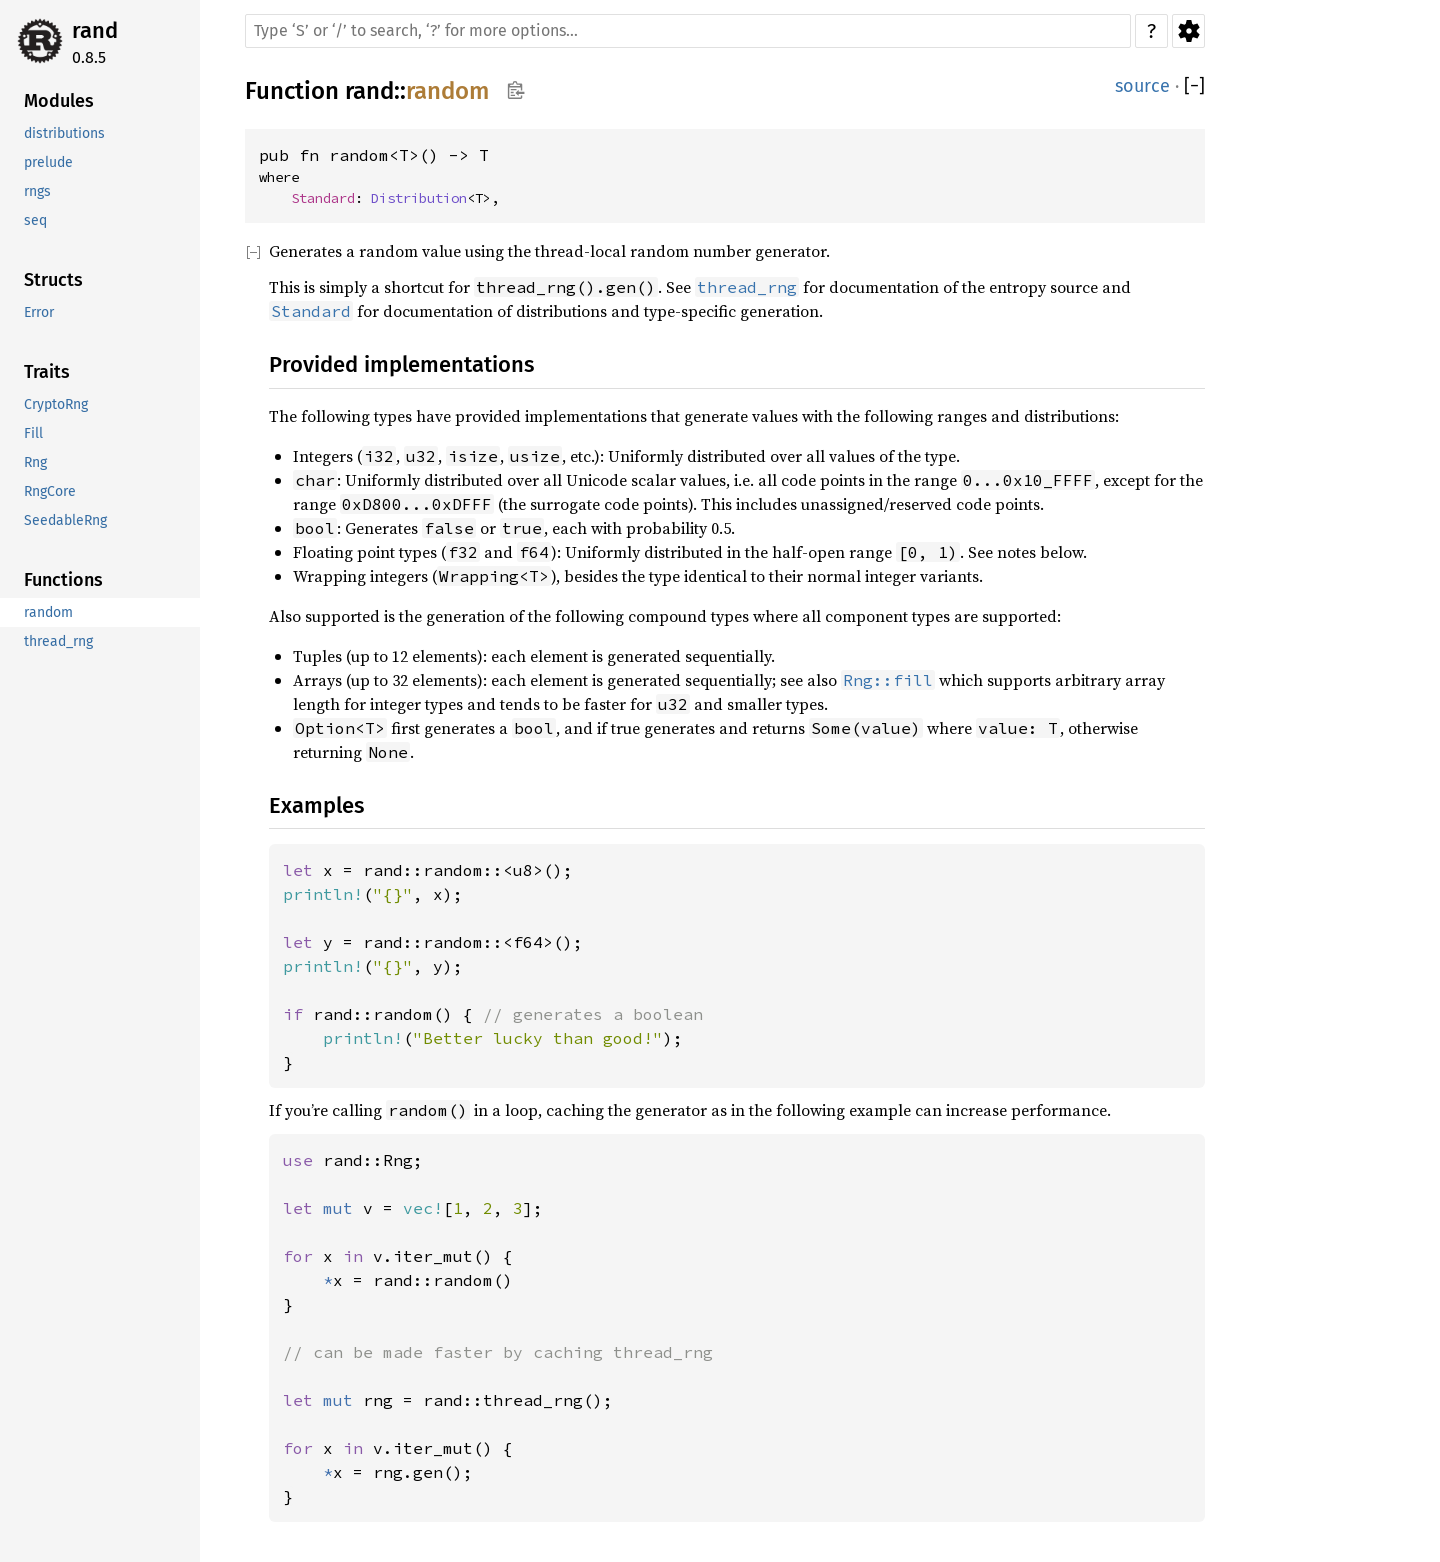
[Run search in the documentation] (688, 31)
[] (1194, 86)
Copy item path (515, 90)
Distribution (419, 198)
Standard (323, 198)
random (447, 91)
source (1142, 86)
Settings (1188, 31)
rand (95, 30)
